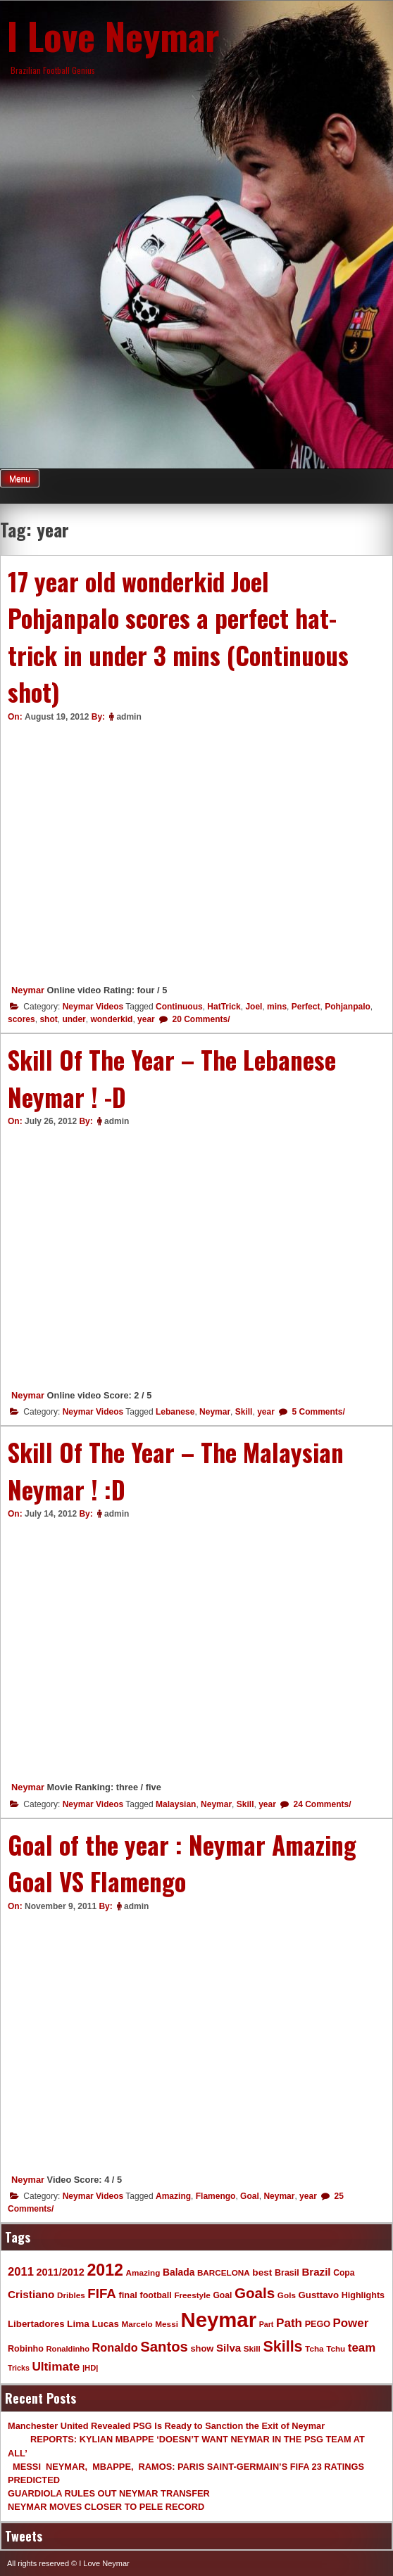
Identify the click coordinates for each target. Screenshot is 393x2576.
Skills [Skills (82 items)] (282, 2346)
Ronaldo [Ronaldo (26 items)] (115, 2347)
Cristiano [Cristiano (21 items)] (31, 2294)
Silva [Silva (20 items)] (228, 2348)
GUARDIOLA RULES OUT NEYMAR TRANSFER (109, 2493)
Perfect (306, 1007)
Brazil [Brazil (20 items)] (315, 2272)
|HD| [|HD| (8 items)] (90, 2368)
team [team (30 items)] (361, 2347)
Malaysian (176, 1804)
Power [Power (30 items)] (351, 2323)
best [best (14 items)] (262, 2272)
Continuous (179, 1007)
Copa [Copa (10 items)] (343, 2273)
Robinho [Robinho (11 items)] (26, 2349)
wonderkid (111, 1019)
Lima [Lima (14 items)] (78, 2324)
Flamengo (216, 2196)
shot (48, 1019)
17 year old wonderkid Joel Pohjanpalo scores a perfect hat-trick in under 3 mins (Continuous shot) (178, 636)
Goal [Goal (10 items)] (222, 2295)
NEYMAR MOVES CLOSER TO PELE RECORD (106, 2506)
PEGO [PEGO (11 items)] (317, 2324)
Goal (249, 2196)
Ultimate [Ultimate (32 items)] (56, 2366)
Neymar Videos (93, 1007)
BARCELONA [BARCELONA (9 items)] (223, 2272)
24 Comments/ (321, 1804)
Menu (19, 479)
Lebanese (175, 1412)
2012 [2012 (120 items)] (105, 2270)
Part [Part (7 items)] (266, 2324)
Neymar (27, 990)
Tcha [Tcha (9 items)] (314, 2348)
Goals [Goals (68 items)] (255, 2293)
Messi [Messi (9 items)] (166, 2323)
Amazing (173, 2196)
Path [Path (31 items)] (289, 2323)
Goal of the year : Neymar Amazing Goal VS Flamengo (182, 1863)
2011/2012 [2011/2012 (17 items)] (60, 2272)
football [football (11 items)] (155, 2295)
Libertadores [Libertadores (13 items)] (36, 2324)
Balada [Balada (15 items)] (178, 2272)
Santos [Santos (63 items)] (164, 2346)
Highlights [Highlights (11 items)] (363, 2295)
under (73, 1019)
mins (277, 1007)
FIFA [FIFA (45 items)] (101, 2293)
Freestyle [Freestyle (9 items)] (192, 2295)
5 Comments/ (317, 1412)
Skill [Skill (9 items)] (252, 2348)
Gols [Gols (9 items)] (286, 2295)
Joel (253, 1007)
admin (128, 717)
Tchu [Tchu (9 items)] (335, 2348)
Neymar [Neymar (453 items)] (218, 2319)
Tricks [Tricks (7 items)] (19, 2368)
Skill (244, 1412)
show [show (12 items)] (201, 2348)
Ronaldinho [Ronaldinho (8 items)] (68, 2349)
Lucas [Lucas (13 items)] (105, 2324)
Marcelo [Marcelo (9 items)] (136, 2323)
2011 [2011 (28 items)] (21, 2271)
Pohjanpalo (347, 1007)
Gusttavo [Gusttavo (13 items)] (318, 2295)
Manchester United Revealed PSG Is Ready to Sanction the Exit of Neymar (166, 2426)
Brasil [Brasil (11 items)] (287, 2273)
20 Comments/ (200, 1019)
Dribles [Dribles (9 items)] (71, 2295)
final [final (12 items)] (127, 2295)
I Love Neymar (113, 35)
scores (21, 1019)
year (146, 1019)
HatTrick (223, 1007)
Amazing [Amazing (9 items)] (143, 2272)
